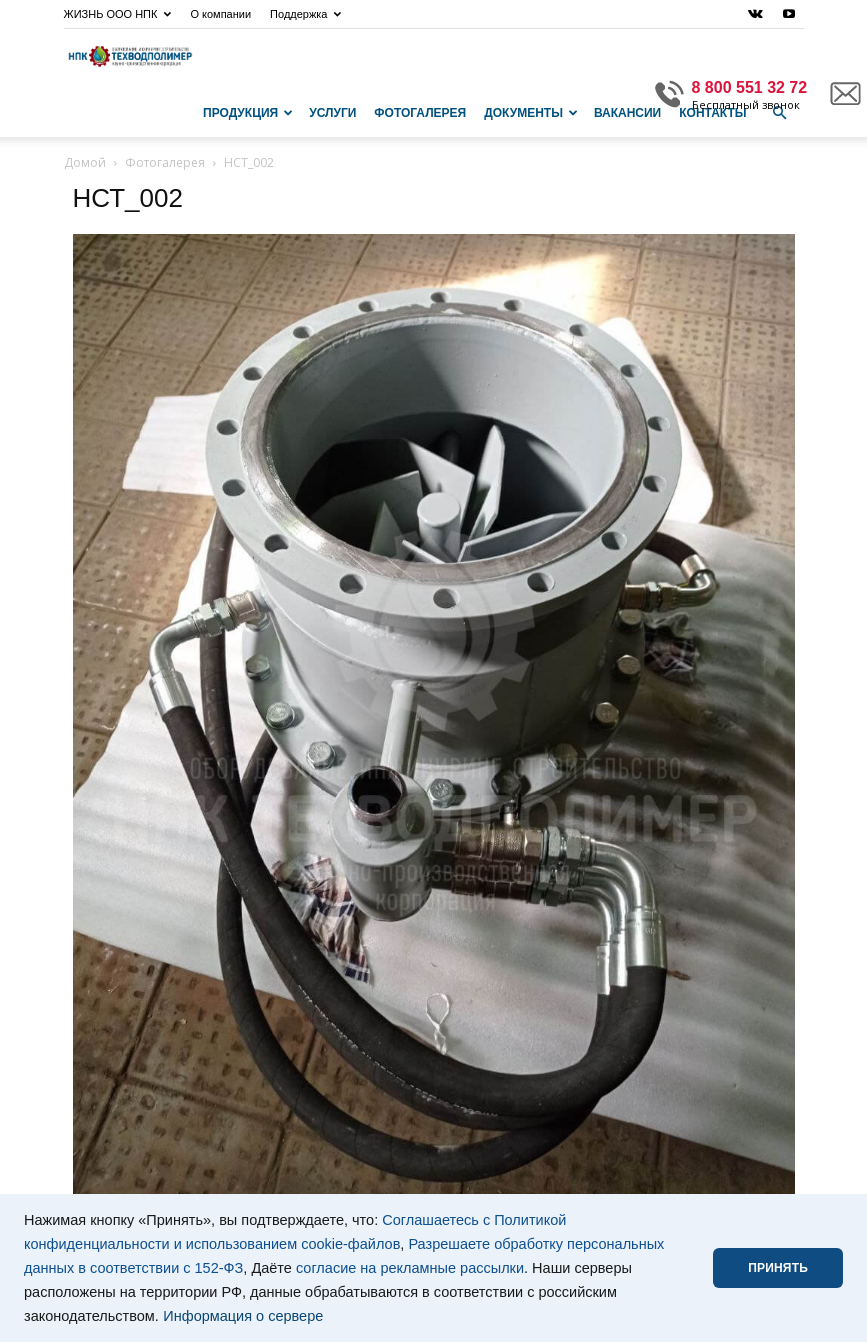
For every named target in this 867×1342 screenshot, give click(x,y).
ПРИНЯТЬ (778, 1268)
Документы (531, 113)
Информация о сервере (243, 1316)
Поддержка (305, 14)
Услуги (332, 113)
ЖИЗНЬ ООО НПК (118, 14)
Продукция (248, 113)
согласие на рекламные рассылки (410, 1268)
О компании (220, 14)
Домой (85, 162)
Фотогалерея (420, 113)
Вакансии (627, 113)
